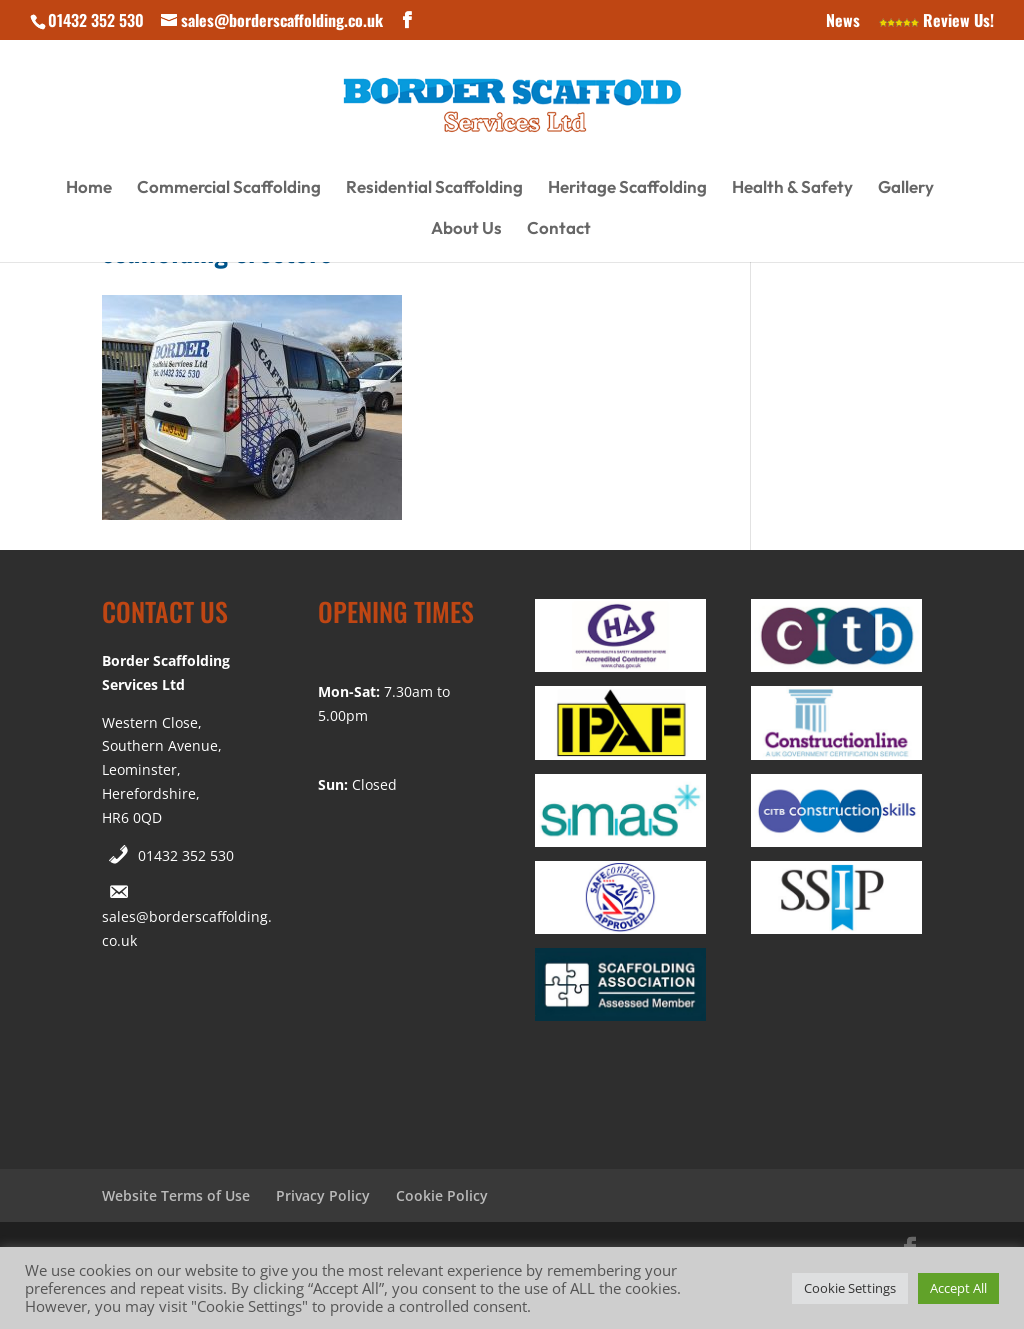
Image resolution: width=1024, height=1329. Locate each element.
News (843, 22)
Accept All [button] (958, 1288)
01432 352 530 (186, 855)
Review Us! (936, 22)
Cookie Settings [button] (850, 1288)
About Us (466, 229)
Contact (559, 229)
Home (89, 188)
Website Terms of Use (176, 1195)
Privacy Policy (323, 1195)
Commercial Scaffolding (229, 188)
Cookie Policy (442, 1195)
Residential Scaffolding (434, 188)
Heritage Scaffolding (627, 188)
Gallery (906, 188)
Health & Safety (792, 188)
